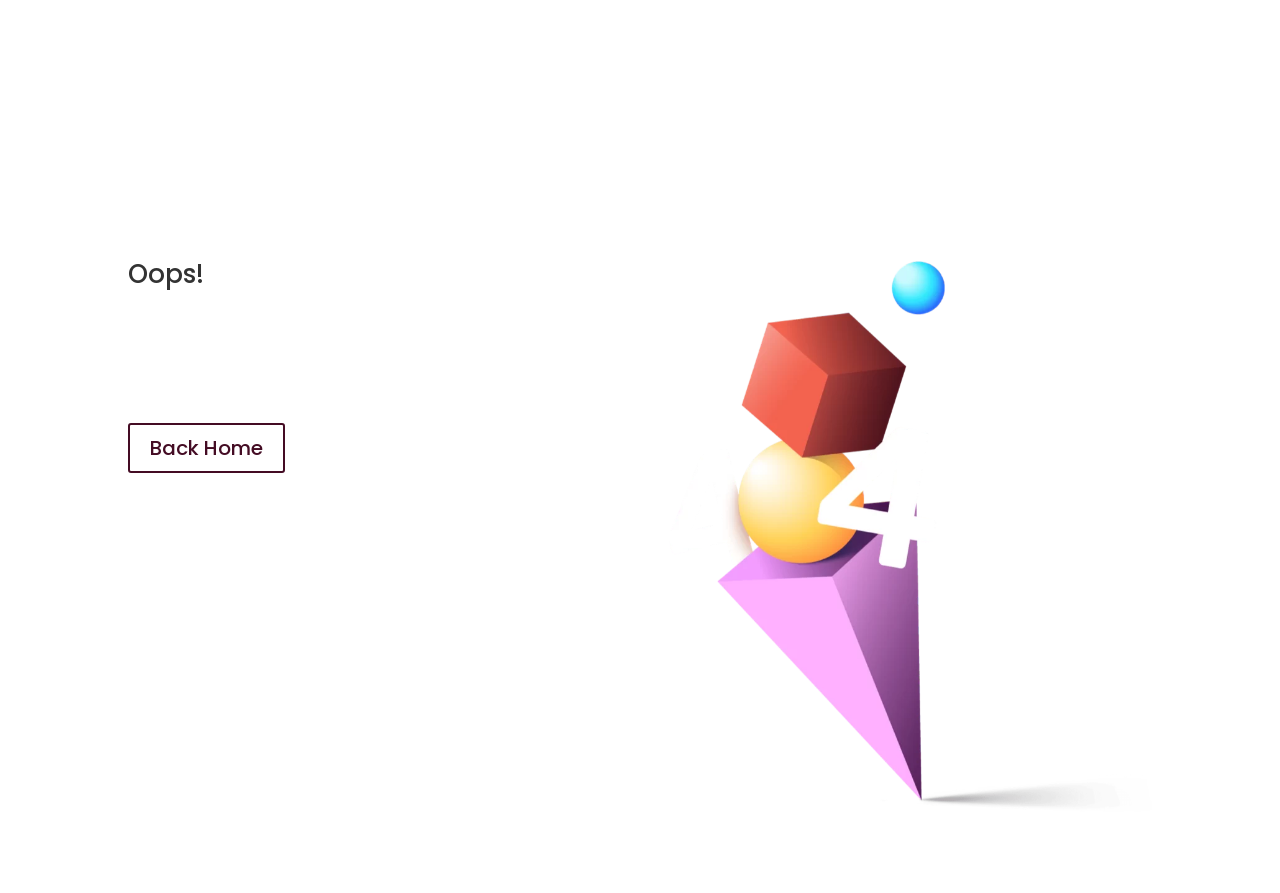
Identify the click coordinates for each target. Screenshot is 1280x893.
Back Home (206, 448)
